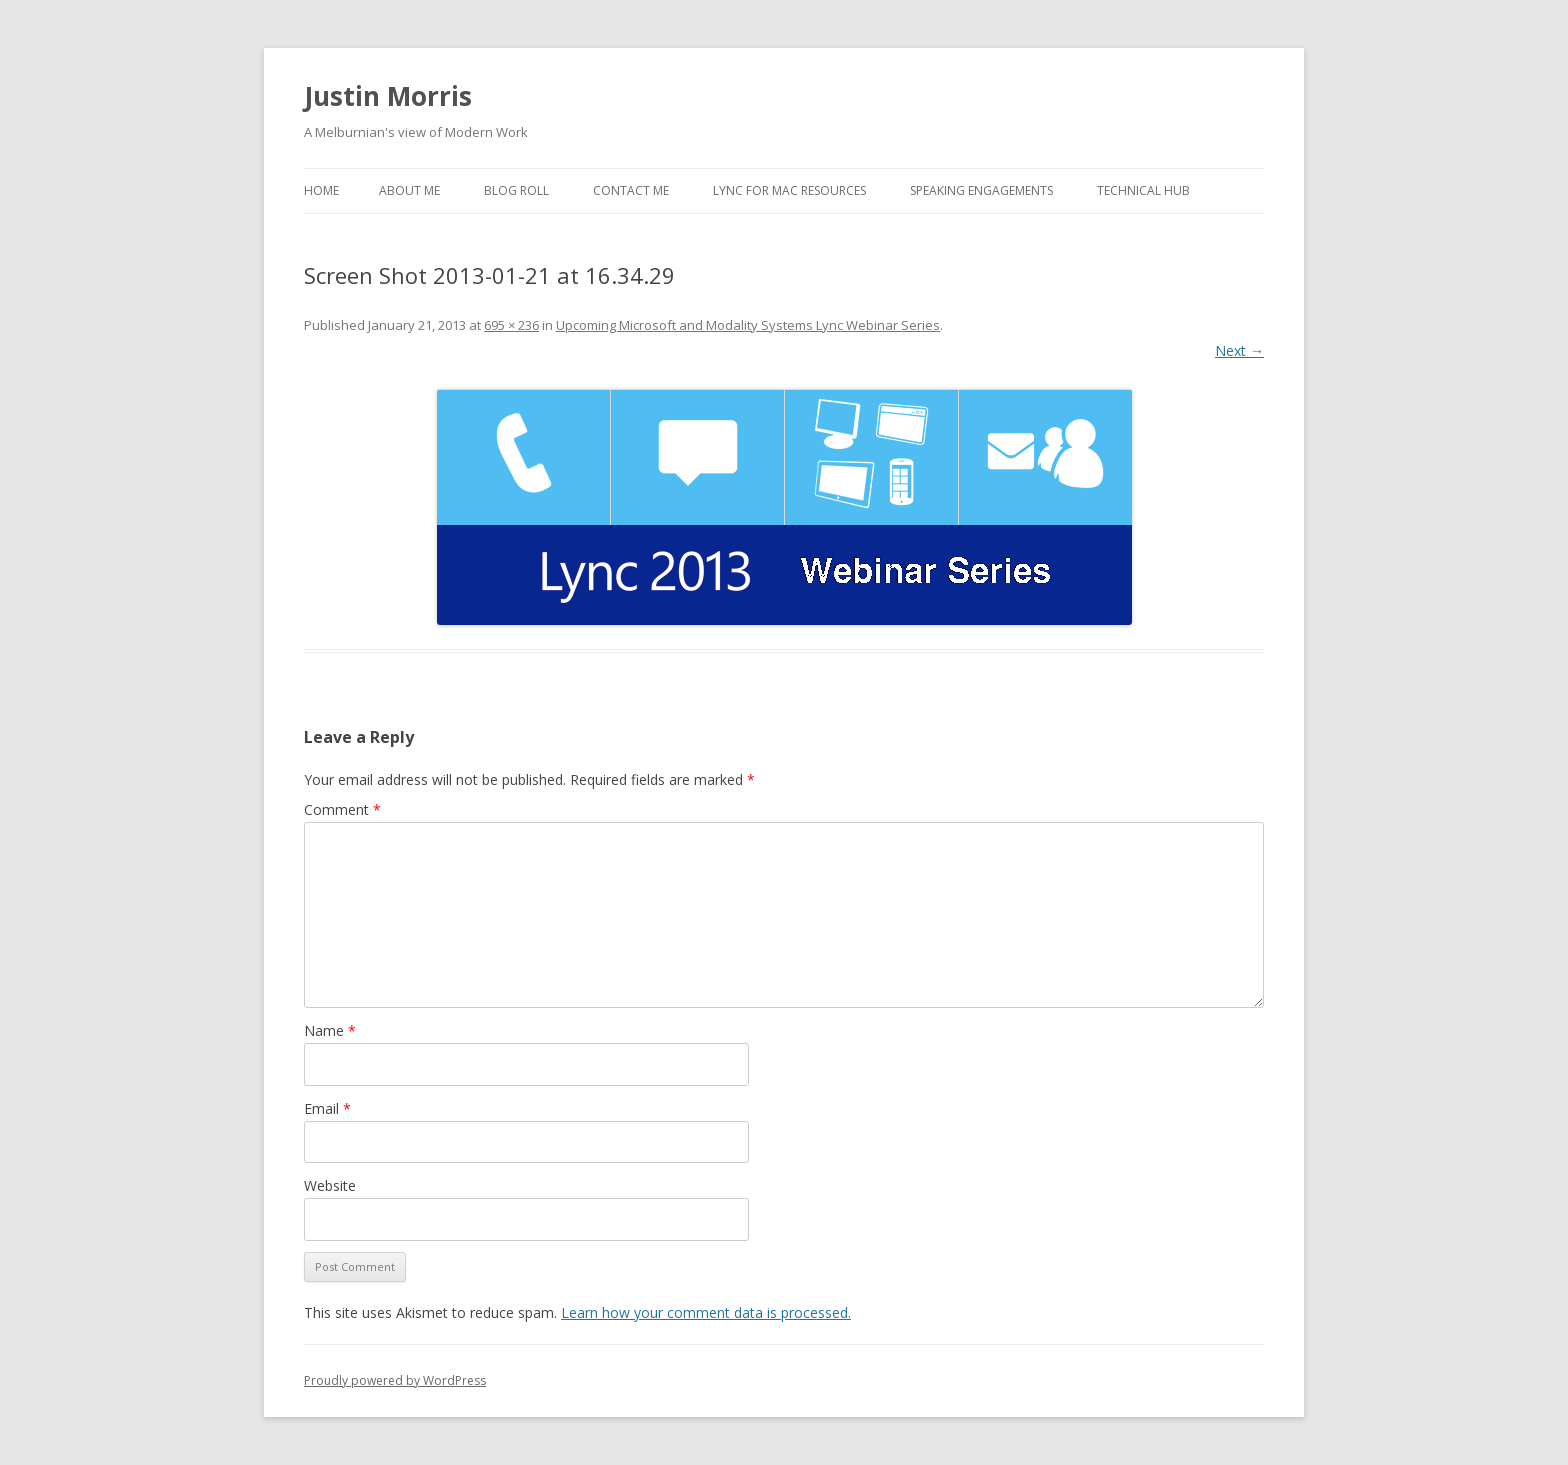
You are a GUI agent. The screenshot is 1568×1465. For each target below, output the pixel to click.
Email (327, 1108)
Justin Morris (388, 96)
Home (321, 190)
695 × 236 (511, 325)
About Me (409, 190)
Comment (342, 809)
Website (330, 1185)
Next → (1239, 350)
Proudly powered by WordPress (395, 1380)
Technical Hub (1143, 190)
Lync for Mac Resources (789, 190)
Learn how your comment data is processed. (706, 1312)
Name (330, 1030)
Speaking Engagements (981, 190)
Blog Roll (516, 190)
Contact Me (631, 190)
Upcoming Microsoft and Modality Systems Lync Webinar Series (748, 325)
